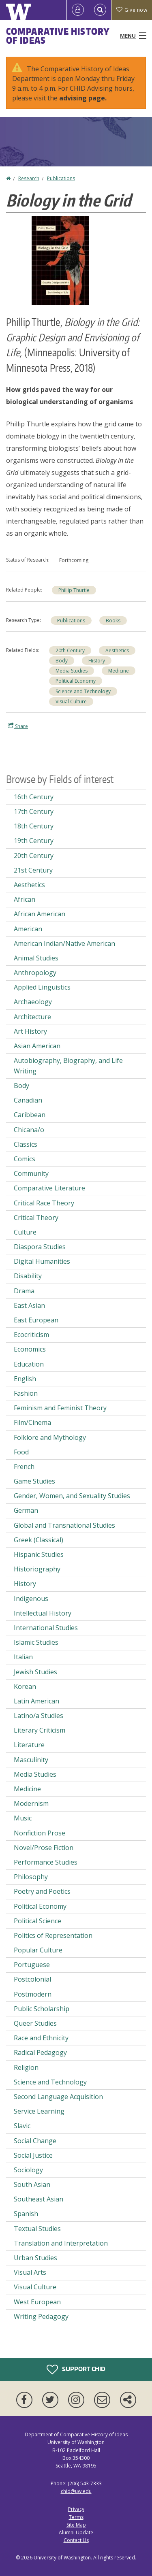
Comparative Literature (49, 1188)
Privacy (76, 2509)
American (28, 928)
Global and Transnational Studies (64, 1525)
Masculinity (31, 1759)
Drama (24, 1290)
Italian (23, 1656)
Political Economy (76, 680)
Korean (25, 1686)
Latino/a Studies (38, 1715)
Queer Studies (35, 2023)
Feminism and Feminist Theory (60, 1407)
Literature (29, 1744)
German (26, 1510)
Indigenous (31, 1598)
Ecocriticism (31, 1334)
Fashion (26, 1393)
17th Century (34, 811)
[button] (60, 259)
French (24, 1466)
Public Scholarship (41, 2008)
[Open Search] (100, 10)
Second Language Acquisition (58, 2096)
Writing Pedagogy (41, 2316)
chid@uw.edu (76, 2491)
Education (29, 1364)
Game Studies (34, 1481)
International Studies (46, 1627)
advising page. (83, 98)
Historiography (37, 1569)
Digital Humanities (42, 1261)
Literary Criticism (39, 1730)
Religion (26, 2067)
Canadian (28, 1100)
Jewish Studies (35, 1671)
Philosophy (31, 1876)
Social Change (35, 2140)
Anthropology (35, 972)
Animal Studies (36, 958)
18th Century (34, 826)
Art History (30, 1031)
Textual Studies (37, 2228)
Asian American (37, 1045)
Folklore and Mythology (50, 1437)
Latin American (36, 1701)
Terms (76, 2517)
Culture (25, 1232)
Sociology (28, 2169)
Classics (25, 1144)
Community (31, 1173)
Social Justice (33, 2155)
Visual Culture (71, 701)
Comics (24, 1158)
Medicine (118, 670)
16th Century (34, 796)
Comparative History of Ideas (57, 36)
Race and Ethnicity (41, 2037)
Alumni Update (76, 2532)
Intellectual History (42, 1613)
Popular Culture (38, 1950)
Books (113, 620)
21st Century (33, 870)
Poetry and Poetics (42, 1891)
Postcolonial (32, 1979)
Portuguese (32, 1964)
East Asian (29, 1305)
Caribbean (29, 1114)
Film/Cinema (32, 1422)
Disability (28, 1275)
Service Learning (39, 2111)
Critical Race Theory (44, 1203)
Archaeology (33, 1001)
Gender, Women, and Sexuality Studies (72, 1495)
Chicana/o (29, 1129)
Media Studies (72, 670)
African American (39, 913)
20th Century (70, 650)
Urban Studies (35, 2257)
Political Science (37, 1920)
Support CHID (76, 2369)
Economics (30, 1349)
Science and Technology (83, 691)
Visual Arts (30, 2272)
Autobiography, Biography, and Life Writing (68, 1065)
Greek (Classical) (38, 1539)
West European (37, 2301)
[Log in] (78, 10)
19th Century (34, 840)
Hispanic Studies (39, 1554)
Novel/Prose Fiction (43, 1847)
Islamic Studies (36, 1642)
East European (36, 1320)
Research (28, 178)
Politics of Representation (53, 1935)
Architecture (32, 1016)
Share (18, 726)
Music (23, 1818)
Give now (131, 9)
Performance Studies (45, 1862)
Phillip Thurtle (74, 590)
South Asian (32, 2184)
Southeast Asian (38, 2199)
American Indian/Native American (64, 943)
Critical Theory (36, 1217)
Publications (61, 178)
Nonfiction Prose (39, 1833)
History (96, 660)
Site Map (76, 2524)
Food (21, 1452)
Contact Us (76, 2540)
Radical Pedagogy (40, 2052)
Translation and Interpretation (61, 2243)
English (25, 1378)
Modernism (31, 1803)
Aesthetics (117, 650)
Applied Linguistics (42, 987)
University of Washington (62, 2557)
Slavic (22, 2125)
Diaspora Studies (40, 1246)
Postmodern (32, 1994)
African (24, 899)
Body (62, 660)
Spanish (26, 2213)
